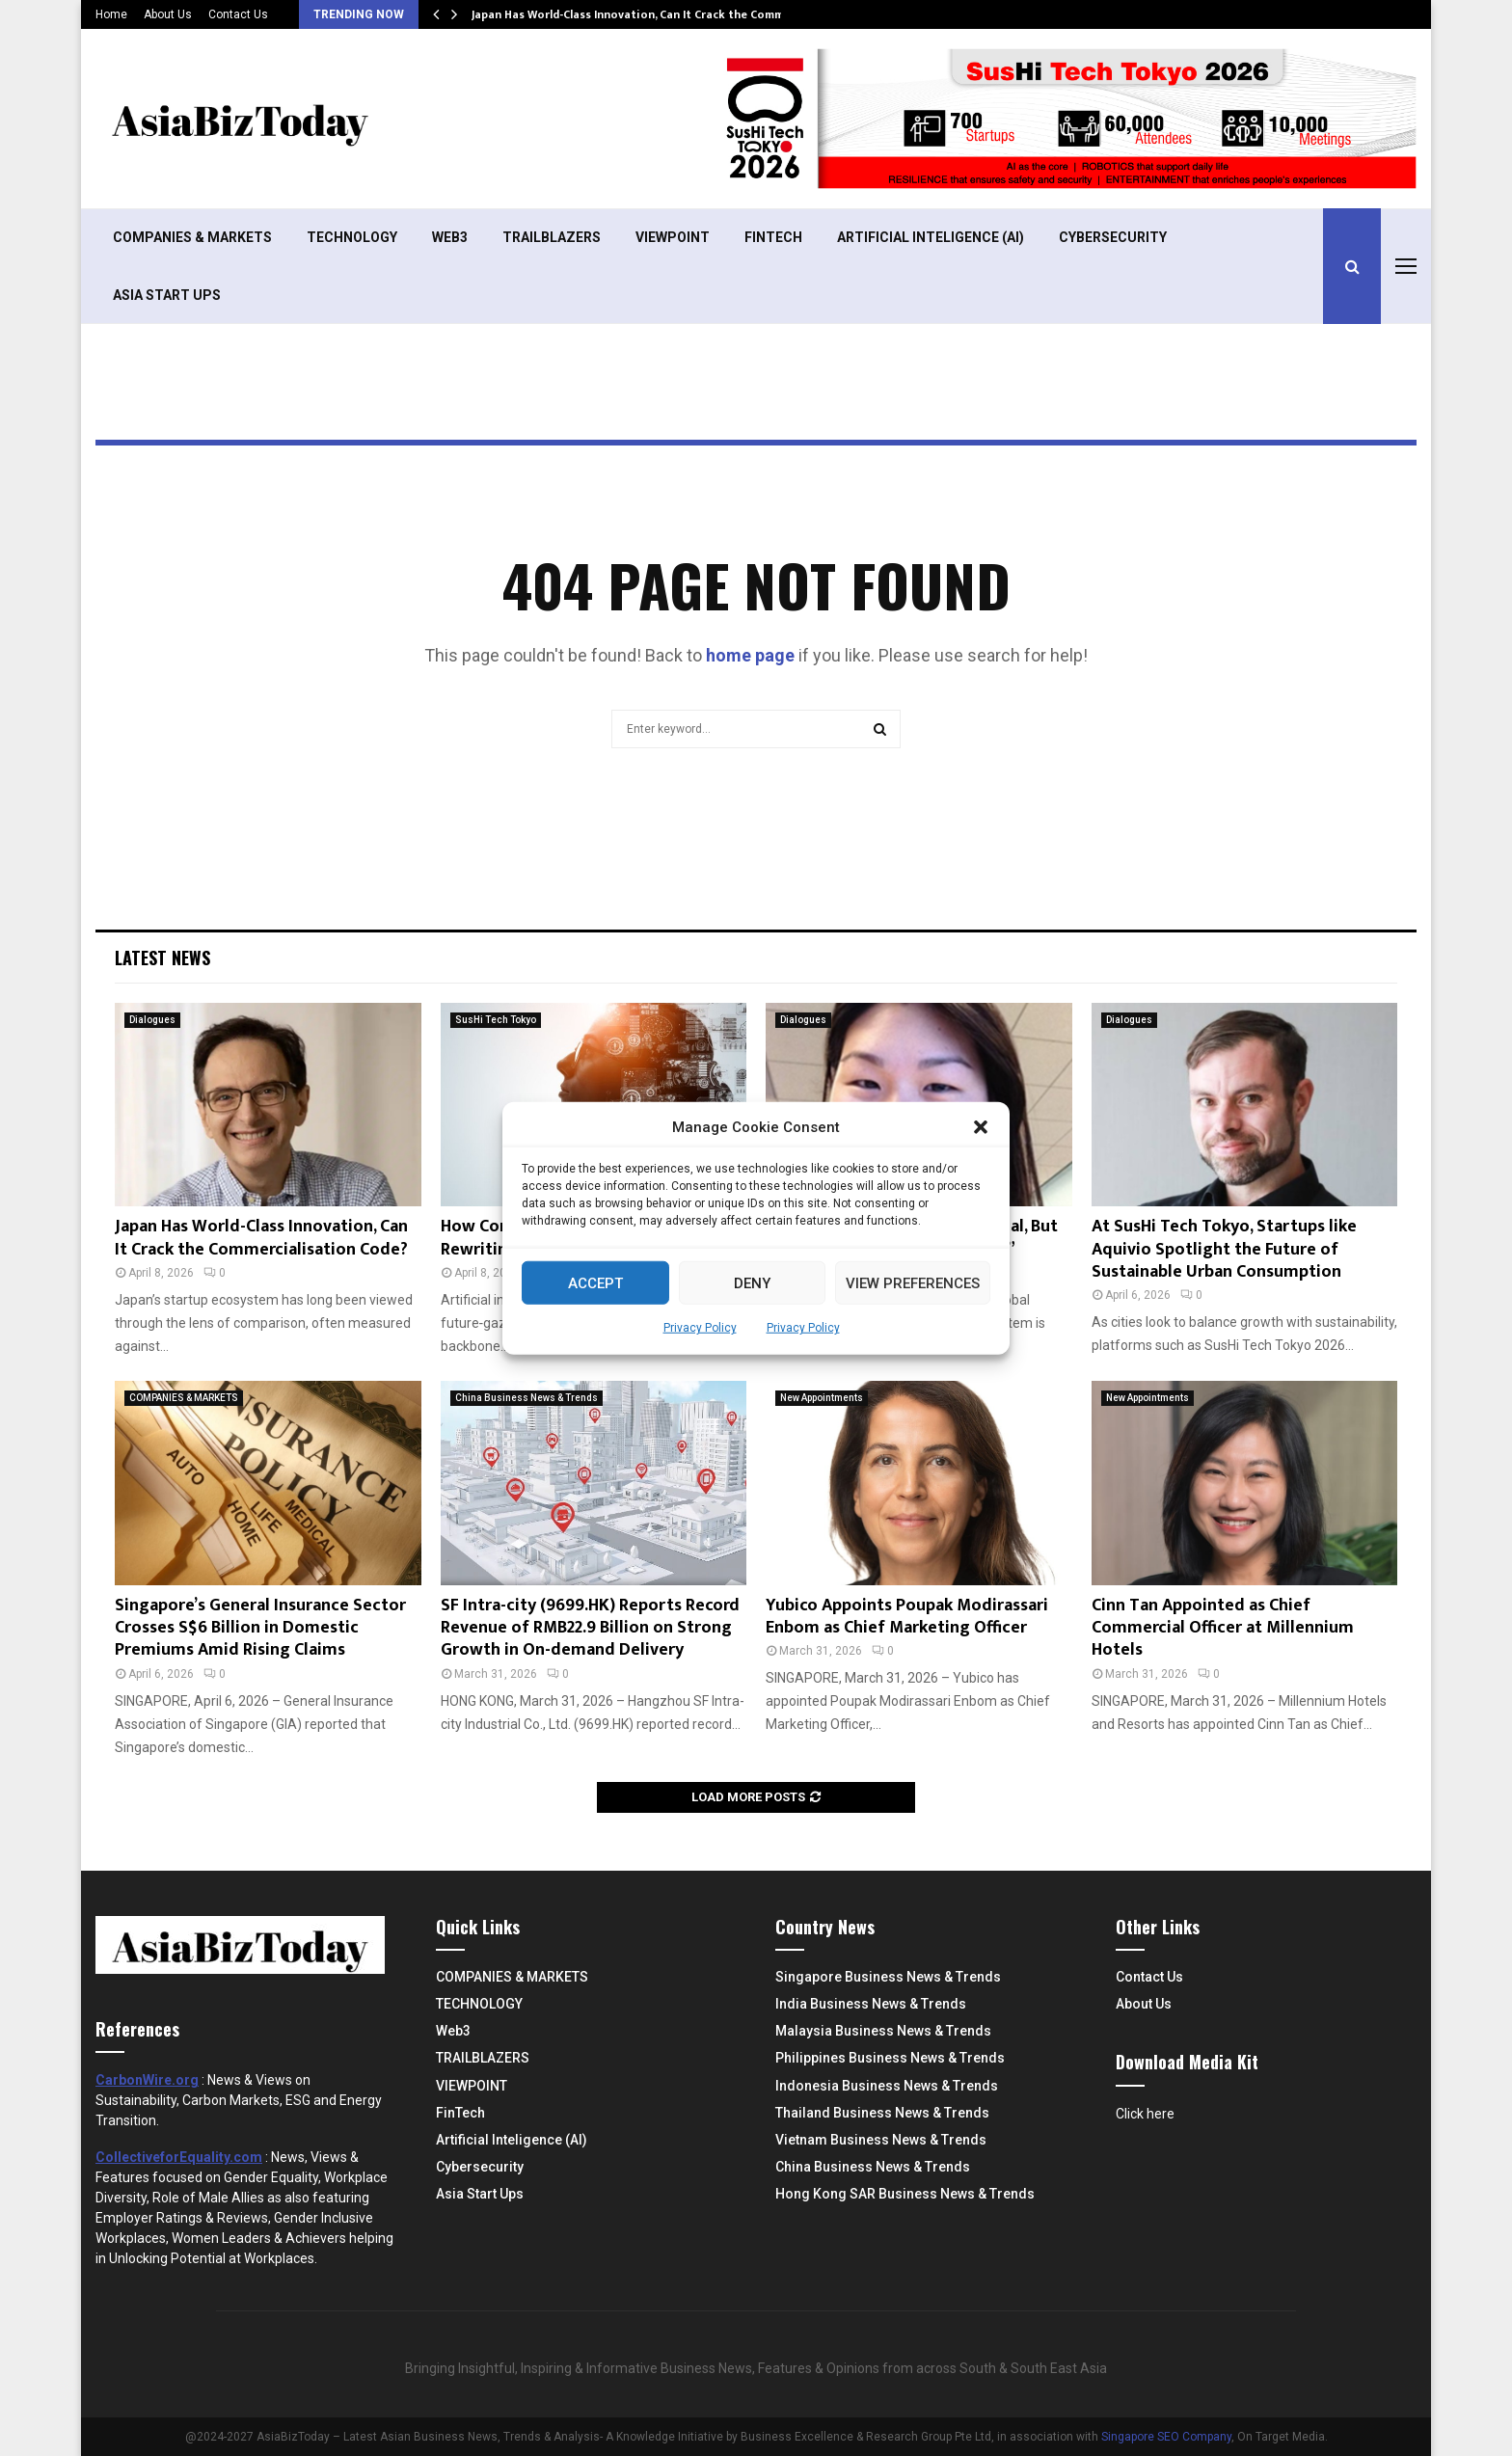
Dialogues (152, 1019)
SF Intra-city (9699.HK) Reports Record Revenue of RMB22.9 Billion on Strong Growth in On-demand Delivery (590, 1628)
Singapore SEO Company (1166, 2436)
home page (750, 655)
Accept (595, 1282)
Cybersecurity (1113, 237)
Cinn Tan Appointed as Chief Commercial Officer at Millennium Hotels (1223, 1628)
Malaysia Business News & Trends (883, 2030)
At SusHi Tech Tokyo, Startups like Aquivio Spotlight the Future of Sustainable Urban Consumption (1224, 1249)
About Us (168, 14)
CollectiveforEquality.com (178, 2157)
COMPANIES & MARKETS (192, 237)
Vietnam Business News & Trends (880, 2139)
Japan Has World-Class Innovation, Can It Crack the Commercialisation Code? (681, 14)
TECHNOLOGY (352, 237)
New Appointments (821, 1397)
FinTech (773, 237)
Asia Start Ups (167, 295)
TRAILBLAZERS (551, 237)
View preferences (913, 1282)
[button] (980, 1127)
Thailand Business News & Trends (882, 2112)
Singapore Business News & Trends (888, 1976)
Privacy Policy (700, 1328)
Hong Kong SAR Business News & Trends (905, 2193)
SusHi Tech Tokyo (495, 1019)
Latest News (162, 957)
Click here (1145, 2113)
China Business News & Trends (526, 1397)
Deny (752, 1282)
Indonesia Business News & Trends (886, 2085)
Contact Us (238, 14)
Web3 (450, 237)
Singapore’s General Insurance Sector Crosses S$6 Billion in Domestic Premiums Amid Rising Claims (260, 1628)
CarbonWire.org (147, 2080)
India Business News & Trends (870, 2003)
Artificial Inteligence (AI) (930, 237)
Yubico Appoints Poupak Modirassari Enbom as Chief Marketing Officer (907, 1616)
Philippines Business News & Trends (890, 2057)
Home (111, 14)
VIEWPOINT (672, 237)
